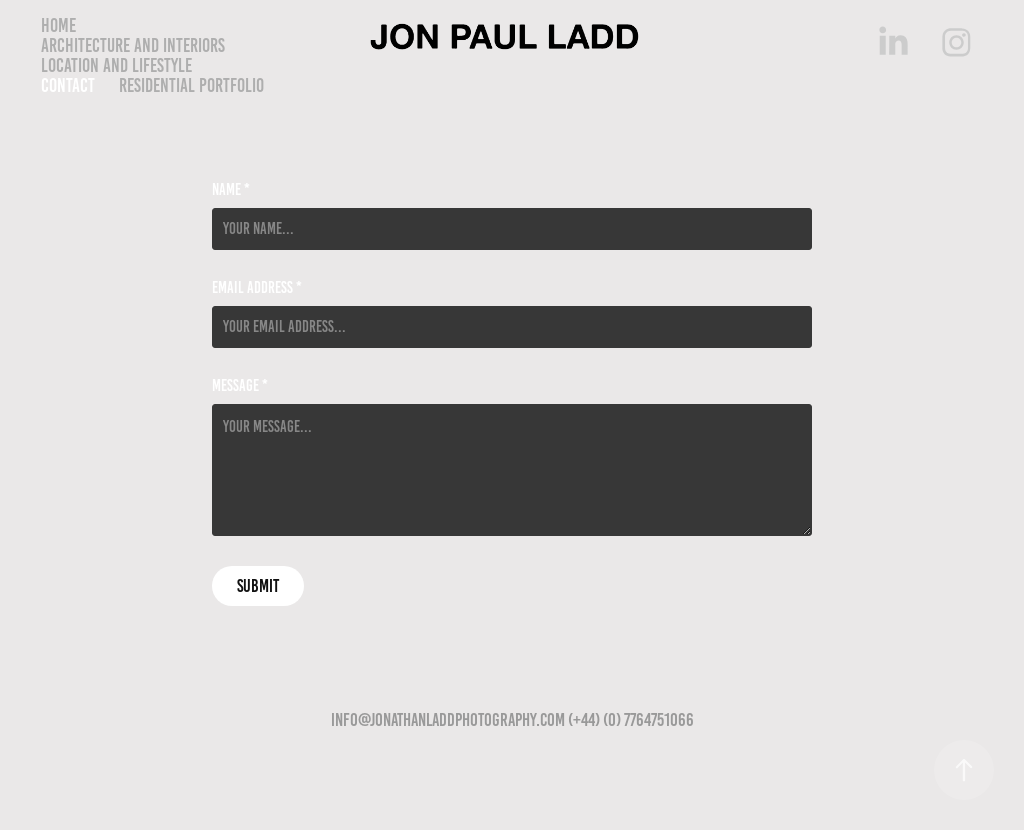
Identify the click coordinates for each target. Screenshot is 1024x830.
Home (58, 25)
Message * (240, 386)
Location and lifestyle (116, 65)
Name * (231, 190)
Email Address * (257, 288)
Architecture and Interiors (133, 45)
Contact (68, 85)
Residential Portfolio (191, 85)
